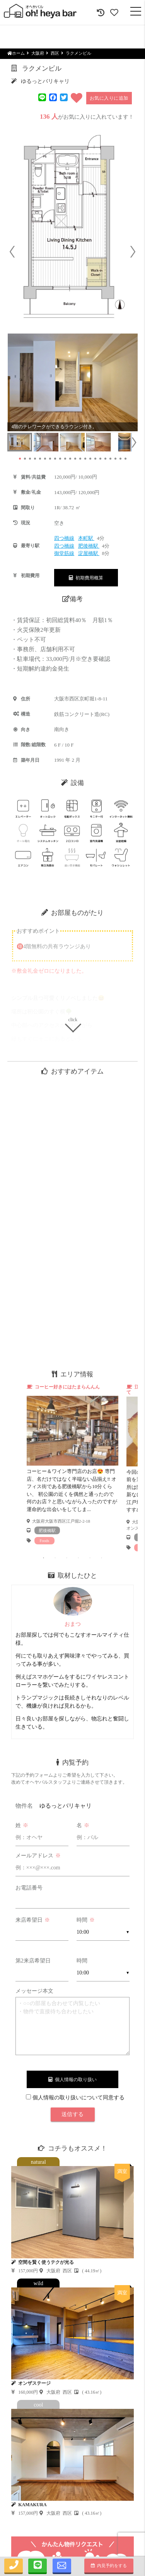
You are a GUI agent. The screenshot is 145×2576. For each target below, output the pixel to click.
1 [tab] (44, 1558)
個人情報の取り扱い (72, 2079)
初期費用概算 (86, 578)
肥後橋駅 (88, 546)
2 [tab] (55, 1558)
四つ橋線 (64, 538)
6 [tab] (102, 1558)
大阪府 (37, 53)
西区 (55, 53)
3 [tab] (67, 1558)
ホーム (16, 53)
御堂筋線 (64, 553)
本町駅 (86, 538)
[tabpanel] (73, 1464)
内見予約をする (109, 2565)
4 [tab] (78, 1558)
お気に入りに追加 (109, 98)
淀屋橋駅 (88, 553)
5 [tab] (90, 1558)
